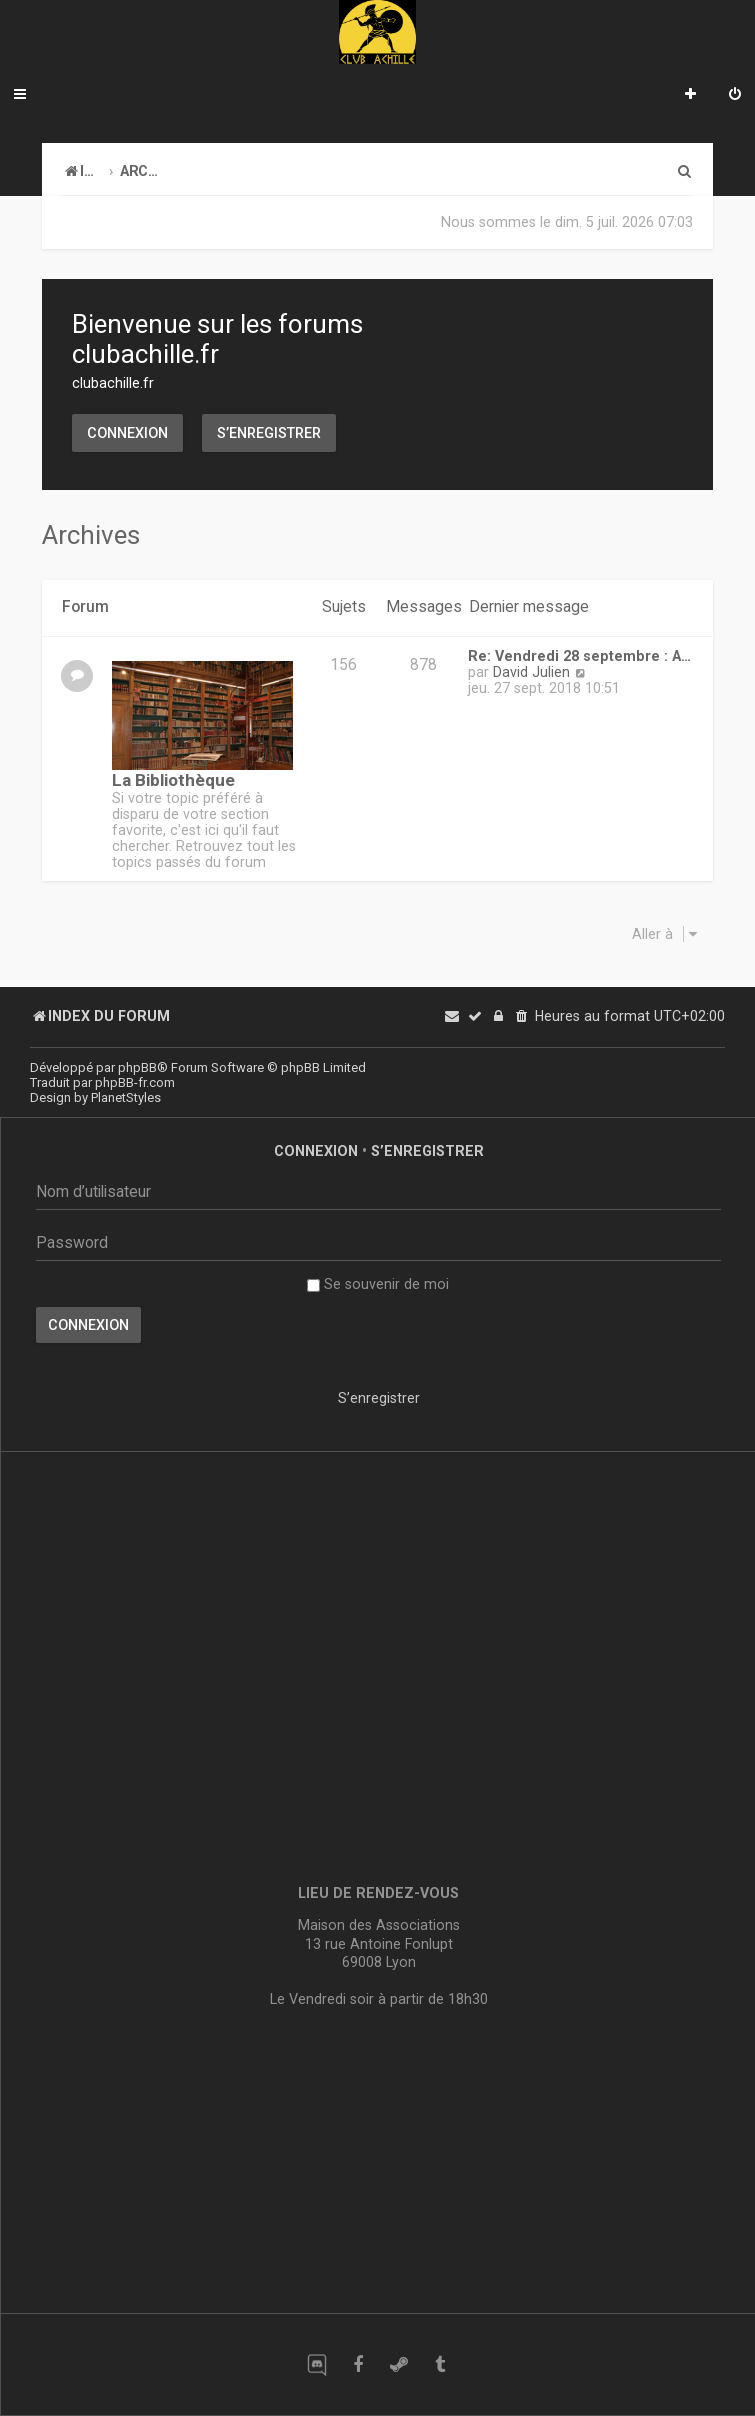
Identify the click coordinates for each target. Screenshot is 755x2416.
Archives (91, 535)
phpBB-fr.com (135, 1082)
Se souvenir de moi (378, 1284)
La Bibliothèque (173, 780)
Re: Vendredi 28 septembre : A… (579, 656)
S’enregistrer (269, 433)
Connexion (127, 433)
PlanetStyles (126, 1097)
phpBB (137, 1067)
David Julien (531, 672)
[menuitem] (735, 96)
